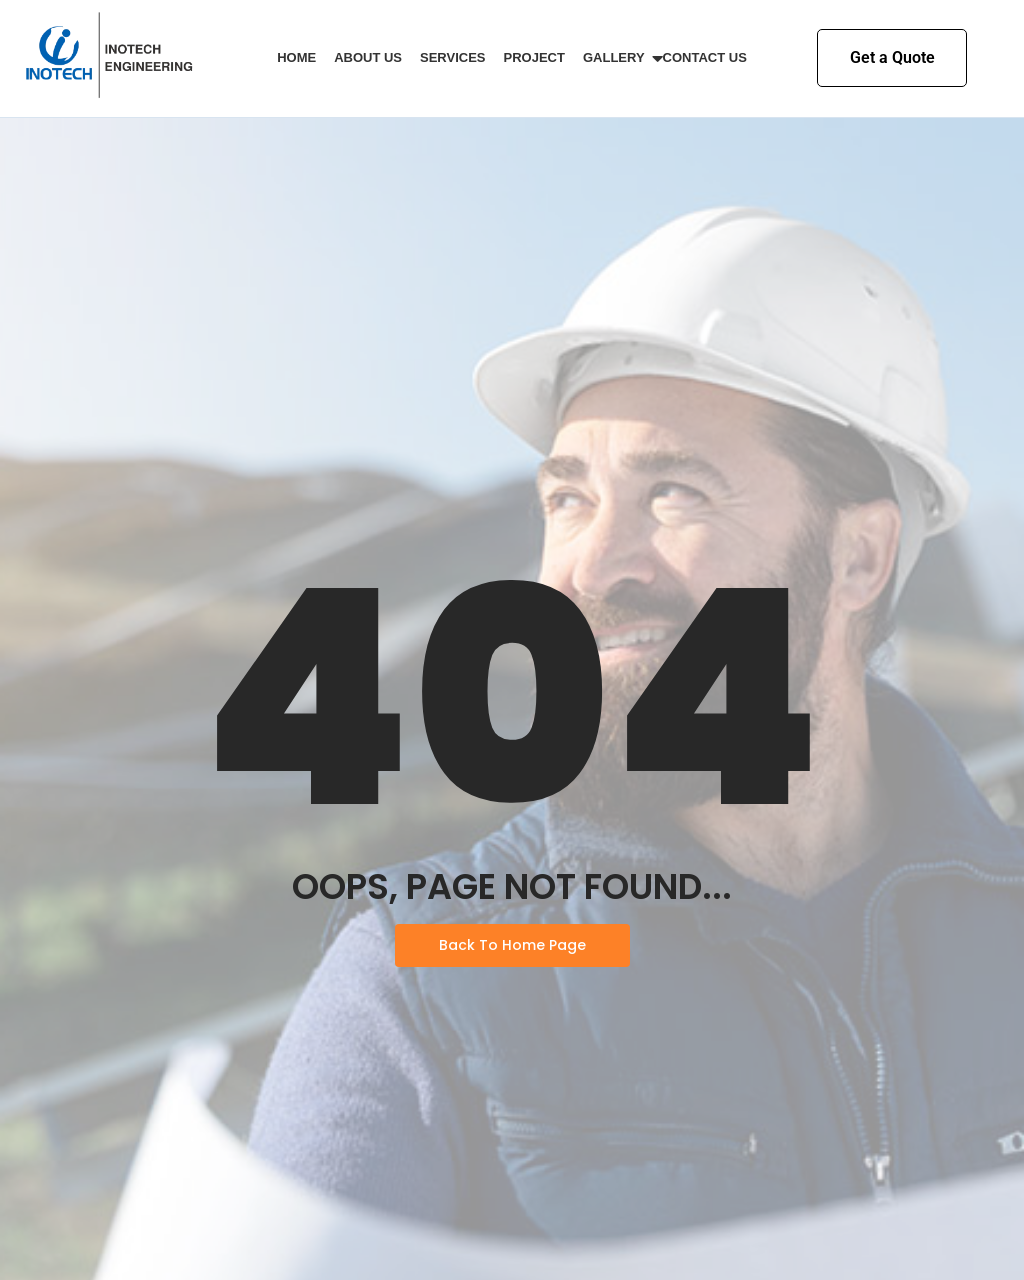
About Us (368, 57)
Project (534, 57)
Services (453, 57)
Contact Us (705, 57)
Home (296, 57)
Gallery (617, 58)
